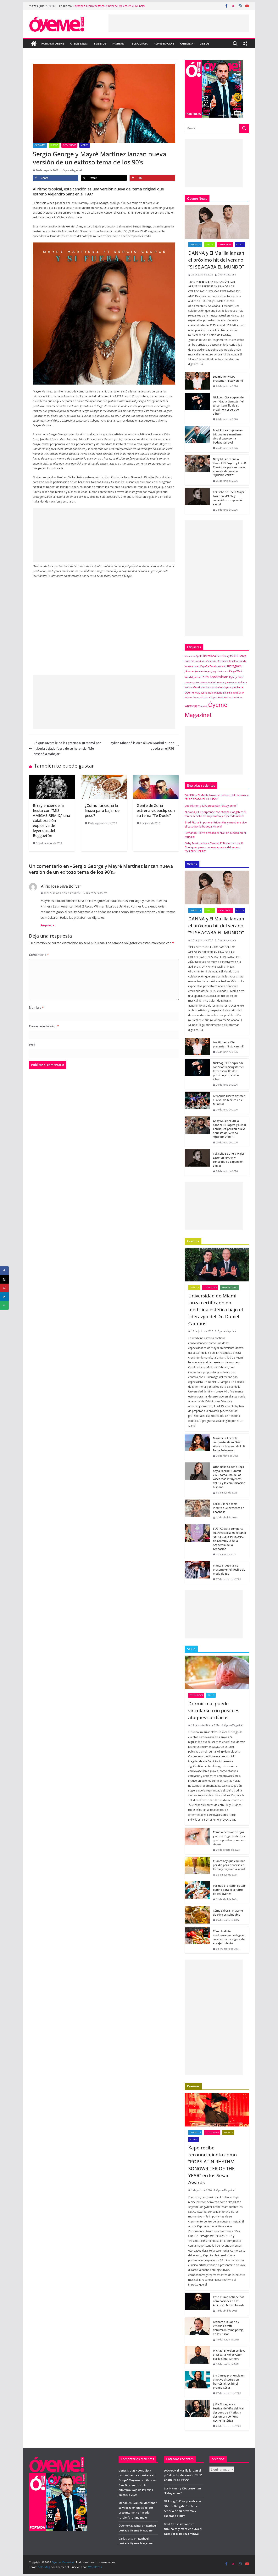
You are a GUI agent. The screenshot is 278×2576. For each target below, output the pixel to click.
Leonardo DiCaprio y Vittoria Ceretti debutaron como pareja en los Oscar (228, 2328)
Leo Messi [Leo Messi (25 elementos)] (202, 682)
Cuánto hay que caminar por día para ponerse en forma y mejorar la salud (229, 1865)
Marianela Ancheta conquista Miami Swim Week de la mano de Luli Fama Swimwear (229, 1444)
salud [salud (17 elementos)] (235, 692)
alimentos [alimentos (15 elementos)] (190, 656)
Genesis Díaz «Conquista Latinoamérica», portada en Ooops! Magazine (137, 2475)
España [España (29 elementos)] (204, 666)
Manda (123, 2503)
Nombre (36, 1007)
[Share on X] (104, 178)
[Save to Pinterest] (152, 178)
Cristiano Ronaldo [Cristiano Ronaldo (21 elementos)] (228, 661)
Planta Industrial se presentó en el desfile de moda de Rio (229, 1569)
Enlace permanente (95, 893)
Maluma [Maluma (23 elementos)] (242, 682)
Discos (54, 145)
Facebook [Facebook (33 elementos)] (215, 666)
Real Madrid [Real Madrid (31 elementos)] (215, 692)
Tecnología (138, 43)
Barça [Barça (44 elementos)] (242, 656)
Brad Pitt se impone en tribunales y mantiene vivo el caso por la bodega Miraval (228, 436)
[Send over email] (4, 1305)
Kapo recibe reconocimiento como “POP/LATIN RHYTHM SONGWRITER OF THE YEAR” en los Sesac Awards (212, 2164)
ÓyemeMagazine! (72, 170)
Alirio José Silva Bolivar (61, 886)
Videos (204, 43)
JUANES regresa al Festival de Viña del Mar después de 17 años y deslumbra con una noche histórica (228, 2412)
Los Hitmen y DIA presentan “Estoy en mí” (228, 378)
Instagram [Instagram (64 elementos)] (234, 666)
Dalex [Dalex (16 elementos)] (197, 666)
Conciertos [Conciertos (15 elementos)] (211, 661)
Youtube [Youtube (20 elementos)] (202, 706)
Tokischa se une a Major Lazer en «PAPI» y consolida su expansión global (228, 498)
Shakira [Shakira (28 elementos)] (205, 697)
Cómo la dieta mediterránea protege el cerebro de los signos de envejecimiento (229, 1937)
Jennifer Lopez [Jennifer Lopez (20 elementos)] (203, 671)
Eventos (100, 43)
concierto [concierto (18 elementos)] (200, 661)
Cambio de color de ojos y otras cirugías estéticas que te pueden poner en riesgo (229, 1838)
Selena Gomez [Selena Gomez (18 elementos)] (192, 697)
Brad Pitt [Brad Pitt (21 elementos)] (189, 661)
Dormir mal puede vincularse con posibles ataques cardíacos (213, 1710)
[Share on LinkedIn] (4, 1296)
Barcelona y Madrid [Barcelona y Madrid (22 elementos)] (227, 655)
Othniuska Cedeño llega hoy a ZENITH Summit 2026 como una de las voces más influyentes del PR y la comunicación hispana (229, 1477)
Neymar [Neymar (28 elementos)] (227, 687)
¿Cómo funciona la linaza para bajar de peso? (102, 810)
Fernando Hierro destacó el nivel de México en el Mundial (109, 6)
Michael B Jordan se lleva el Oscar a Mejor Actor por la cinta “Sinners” (229, 2354)
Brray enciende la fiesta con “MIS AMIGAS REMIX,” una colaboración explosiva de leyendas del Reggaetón (51, 820)
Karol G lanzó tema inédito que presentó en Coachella (228, 1508)
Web (32, 1045)
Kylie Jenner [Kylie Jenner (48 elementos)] (236, 677)
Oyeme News (79, 43)
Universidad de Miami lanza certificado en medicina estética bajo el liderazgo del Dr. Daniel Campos (215, 1309)
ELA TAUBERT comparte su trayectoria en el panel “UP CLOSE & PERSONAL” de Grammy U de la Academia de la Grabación (229, 1539)
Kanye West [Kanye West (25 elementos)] (235, 671)
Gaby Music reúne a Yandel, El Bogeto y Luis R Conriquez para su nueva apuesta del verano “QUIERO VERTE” (229, 467)
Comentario (39, 955)
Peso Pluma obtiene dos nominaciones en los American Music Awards (228, 2301)
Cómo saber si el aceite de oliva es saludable (228, 1912)
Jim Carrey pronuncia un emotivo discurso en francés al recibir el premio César (229, 2381)
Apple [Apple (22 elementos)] (199, 655)
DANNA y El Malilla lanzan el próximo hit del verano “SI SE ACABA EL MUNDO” (216, 260)
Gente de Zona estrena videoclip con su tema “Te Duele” (156, 810)
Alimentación (164, 43)
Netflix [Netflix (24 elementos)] (218, 687)
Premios (228, 2132)
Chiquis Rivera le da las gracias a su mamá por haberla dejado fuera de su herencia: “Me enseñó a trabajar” (65, 748)
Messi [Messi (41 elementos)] (196, 687)
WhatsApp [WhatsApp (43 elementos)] (191, 706)
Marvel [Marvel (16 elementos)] (188, 687)
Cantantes (39, 145)
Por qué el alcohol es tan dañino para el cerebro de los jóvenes (229, 1890)
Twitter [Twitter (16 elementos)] (227, 697)
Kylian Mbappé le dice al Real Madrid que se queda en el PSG (144, 746)
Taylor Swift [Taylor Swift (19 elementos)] (217, 697)
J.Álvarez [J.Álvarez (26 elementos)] (189, 671)
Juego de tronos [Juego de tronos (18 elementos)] (219, 671)
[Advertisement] (178, 23)
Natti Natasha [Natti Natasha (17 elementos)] (207, 687)
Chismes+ (186, 43)
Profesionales (229, 1287)
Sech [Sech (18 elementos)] (241, 692)
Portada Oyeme (52, 43)
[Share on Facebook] (55, 178)
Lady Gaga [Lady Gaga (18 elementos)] (190, 682)
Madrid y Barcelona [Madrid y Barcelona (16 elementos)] (227, 682)
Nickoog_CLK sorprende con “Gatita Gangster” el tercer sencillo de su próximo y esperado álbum (228, 405)
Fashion (118, 43)
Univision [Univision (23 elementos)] (237, 697)
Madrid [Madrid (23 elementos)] (212, 682)
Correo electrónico (44, 1026)
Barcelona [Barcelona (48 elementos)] (209, 656)
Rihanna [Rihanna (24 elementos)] (227, 692)
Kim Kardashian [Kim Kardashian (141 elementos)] (215, 676)
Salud (211, 1695)
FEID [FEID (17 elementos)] (224, 666)
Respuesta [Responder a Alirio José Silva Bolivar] (47, 925)
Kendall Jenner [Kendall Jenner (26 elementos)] (193, 677)
